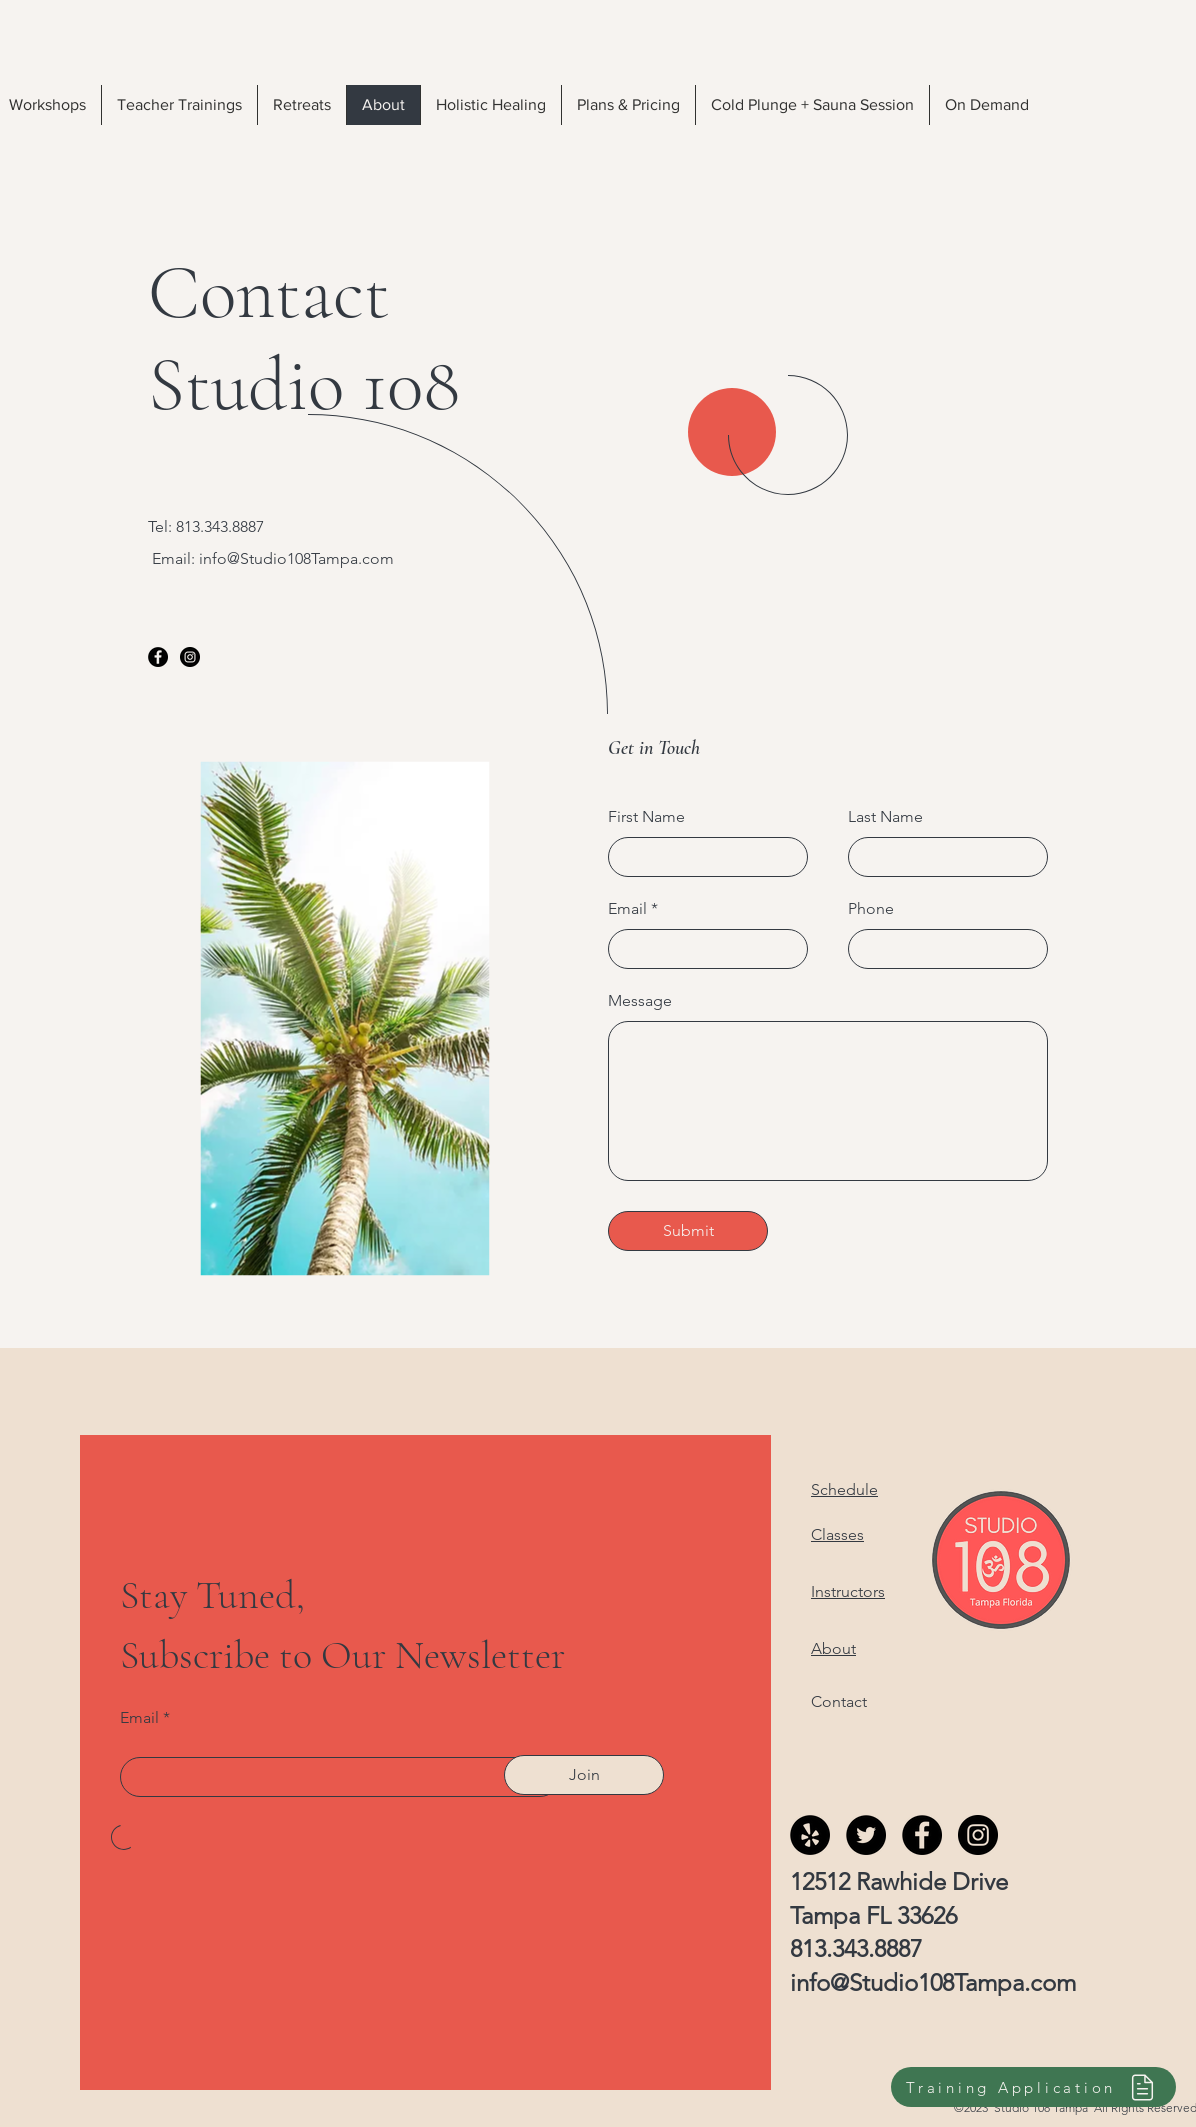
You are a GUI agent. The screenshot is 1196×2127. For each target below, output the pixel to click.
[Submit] (688, 1231)
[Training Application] (1033, 2087)
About (833, 1648)
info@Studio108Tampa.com (296, 558)
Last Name (885, 817)
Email (627, 909)
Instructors (848, 1591)
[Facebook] (158, 657)
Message (640, 1001)
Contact (839, 1701)
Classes (837, 1534)
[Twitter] (866, 1835)
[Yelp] (810, 1835)
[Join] (584, 1775)
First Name (646, 817)
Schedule (844, 1489)
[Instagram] (190, 657)
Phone (871, 909)
